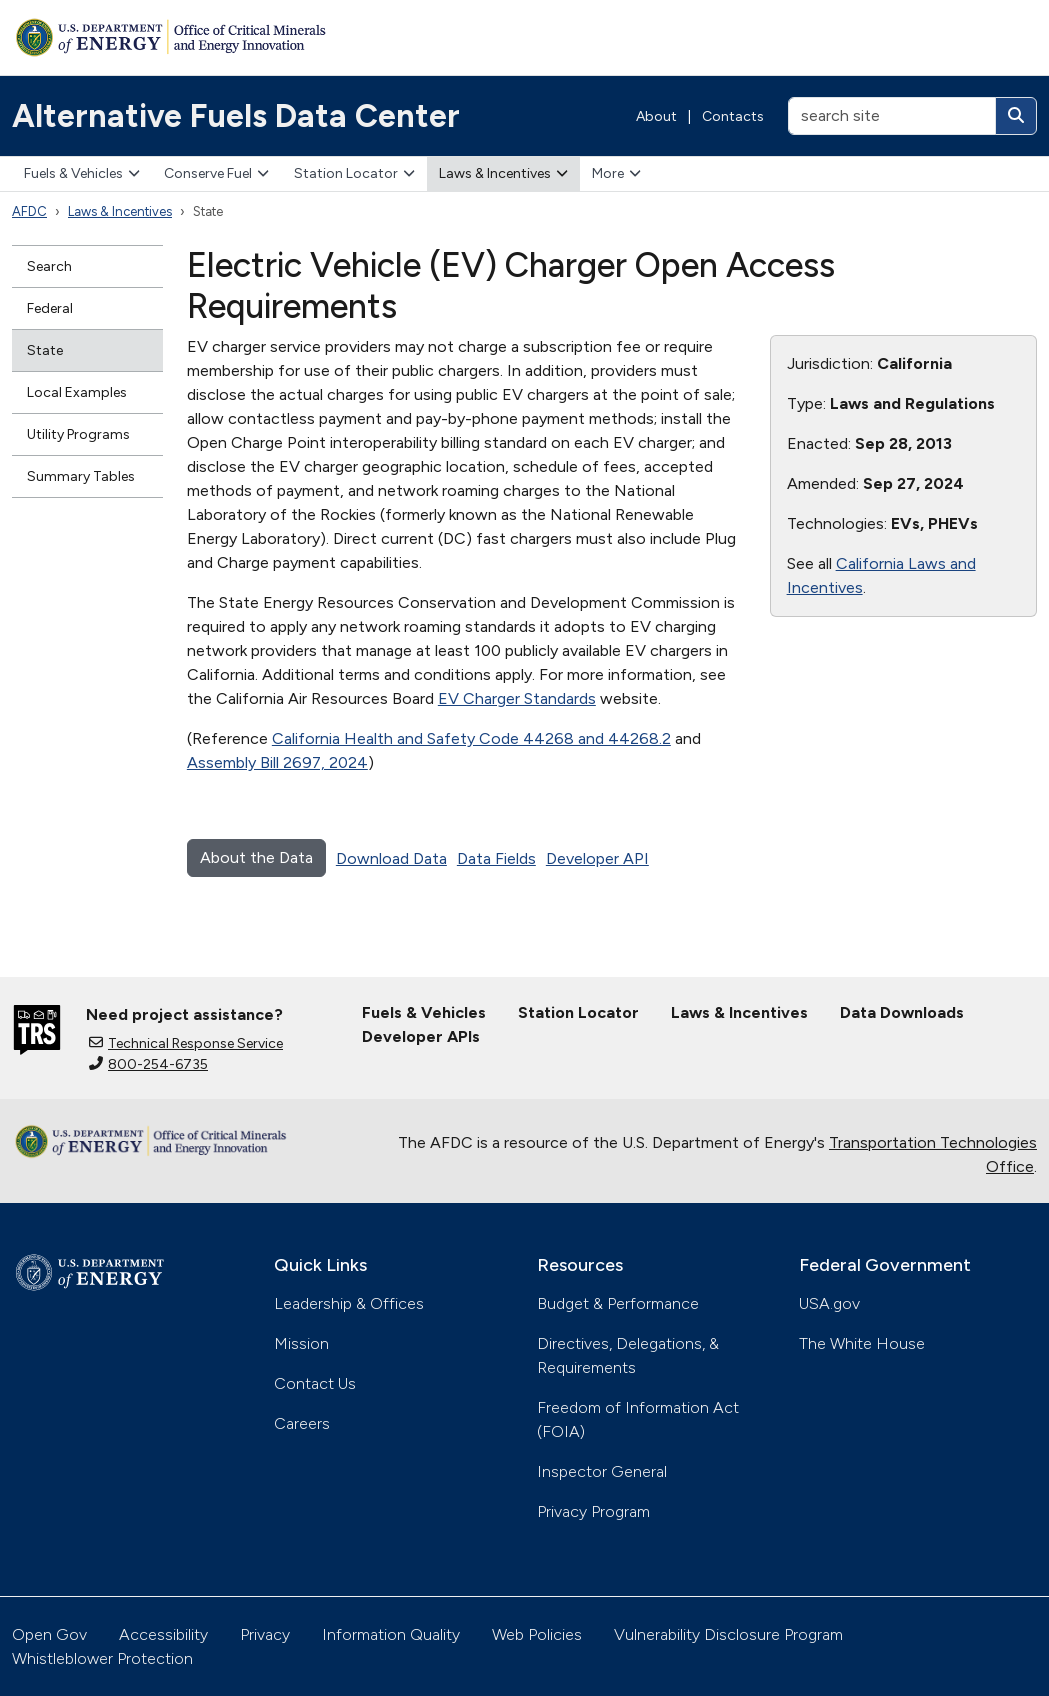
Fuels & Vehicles (82, 173)
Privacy (265, 1634)
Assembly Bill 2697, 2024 (277, 762)
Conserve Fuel (216, 173)
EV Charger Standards (517, 698)
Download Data (391, 858)
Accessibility (163, 1634)
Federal (50, 308)
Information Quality (391, 1634)
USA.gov (829, 1303)
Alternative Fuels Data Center (236, 116)
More (616, 173)
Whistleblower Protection (102, 1658)
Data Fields (496, 858)
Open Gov (49, 1634)
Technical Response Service (186, 1043)
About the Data (256, 857)
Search (49, 266)
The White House (862, 1343)
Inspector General (602, 1471)
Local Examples (77, 392)
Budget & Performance (618, 1303)
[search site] (892, 116)
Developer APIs (421, 1036)
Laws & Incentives (503, 173)
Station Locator (354, 173)
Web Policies (537, 1634)
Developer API (597, 858)
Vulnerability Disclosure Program (728, 1634)
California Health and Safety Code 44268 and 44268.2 (471, 738)
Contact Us (315, 1383)
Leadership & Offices (349, 1303)
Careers (302, 1423)
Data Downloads (902, 1012)
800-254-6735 (148, 1064)
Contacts (733, 116)
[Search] (1016, 116)
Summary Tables (81, 476)
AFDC (29, 211)
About (656, 116)
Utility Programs (78, 434)
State (45, 350)
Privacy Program (593, 1511)
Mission (301, 1343)
